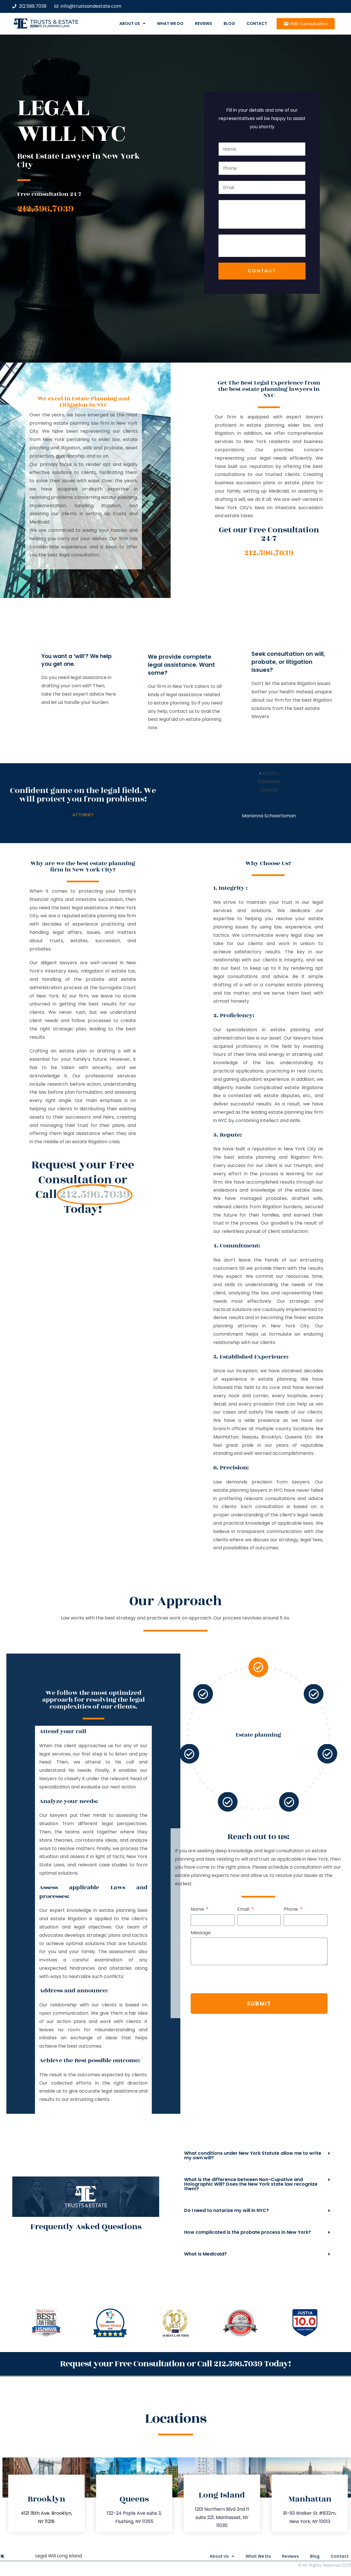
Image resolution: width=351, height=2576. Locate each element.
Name (33, 1911)
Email (79, 1911)
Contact (257, 23)
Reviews (203, 23)
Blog (229, 23)
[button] (257, 2157)
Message (36, 1934)
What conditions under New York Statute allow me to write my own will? (252, 2157)
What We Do (170, 23)
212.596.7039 (48, 208)
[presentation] (261, 246)
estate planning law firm (50, 26)
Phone (127, 1911)
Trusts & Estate (54, 22)
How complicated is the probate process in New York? (247, 2234)
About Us (132, 23)
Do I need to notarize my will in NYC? (226, 2212)
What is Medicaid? (205, 2256)
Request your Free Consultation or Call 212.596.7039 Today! (175, 2365)
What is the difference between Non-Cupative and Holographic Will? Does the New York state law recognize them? (251, 2186)
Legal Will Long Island (58, 2557)
